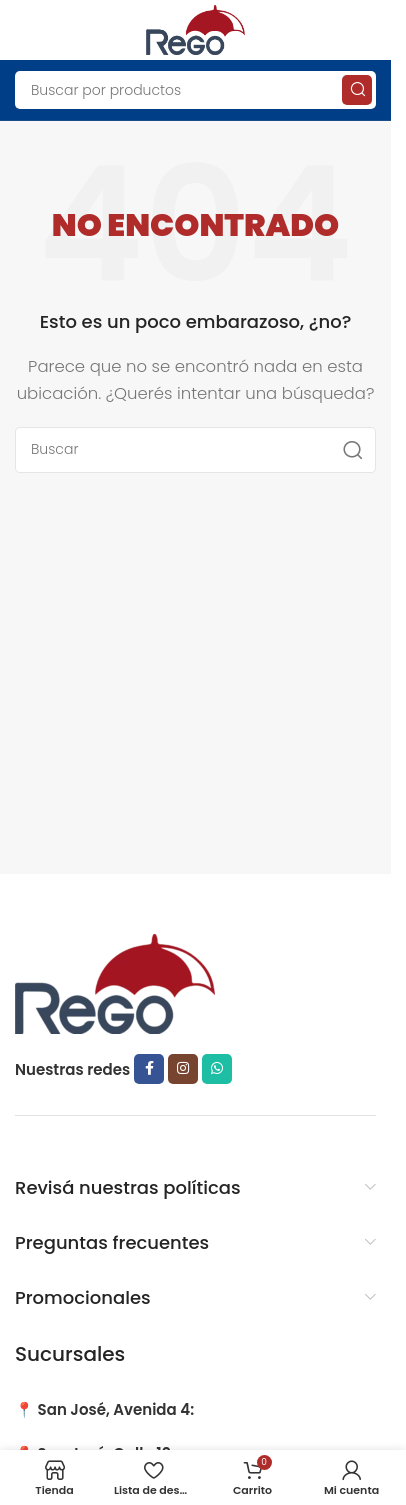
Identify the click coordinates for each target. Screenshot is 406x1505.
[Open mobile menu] (25, 30)
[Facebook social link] (149, 1069)
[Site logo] (196, 28)
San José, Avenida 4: (116, 1409)
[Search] (195, 90)
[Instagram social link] (183, 1069)
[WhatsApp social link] (217, 1069)
